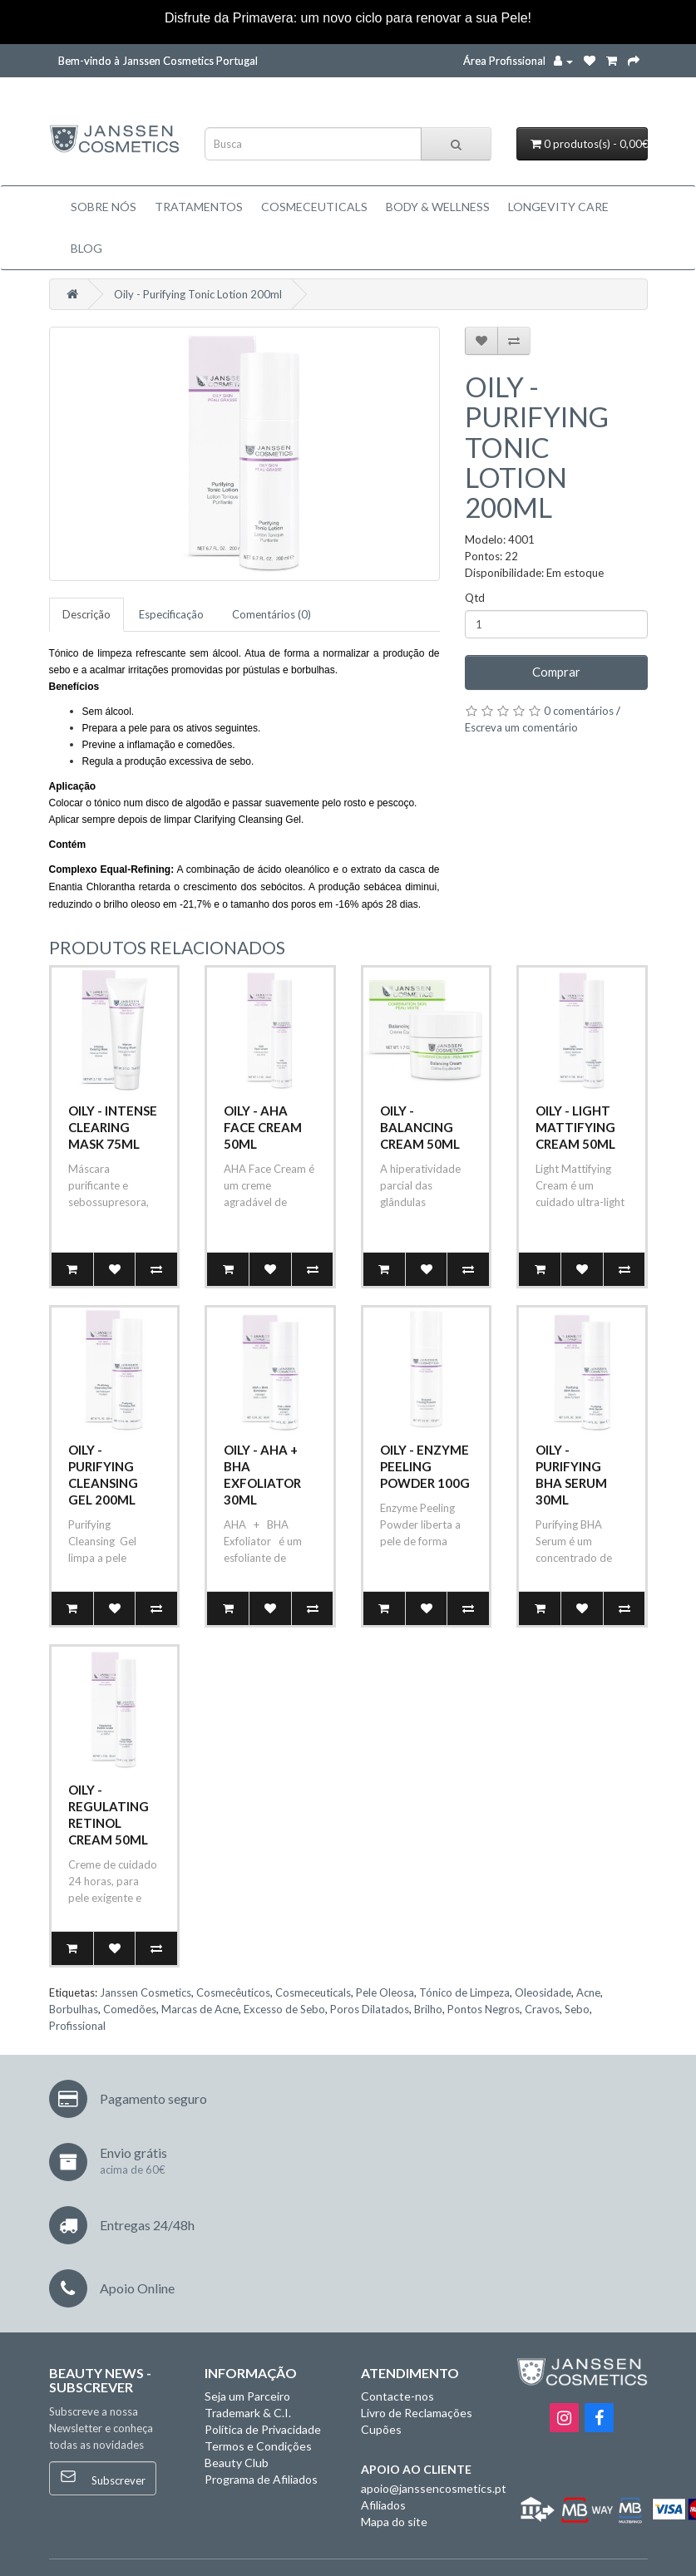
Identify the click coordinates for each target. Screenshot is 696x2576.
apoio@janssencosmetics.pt (433, 2488)
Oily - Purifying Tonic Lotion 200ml (198, 294)
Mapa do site (394, 2521)
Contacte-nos (397, 2396)
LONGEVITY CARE (558, 206)
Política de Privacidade (263, 2429)
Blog (86, 248)
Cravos (542, 2009)
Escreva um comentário (521, 727)
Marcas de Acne (200, 2009)
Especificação (171, 614)
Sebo (577, 2009)
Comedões (129, 2009)
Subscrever (103, 2477)
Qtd (475, 597)
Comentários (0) (271, 614)
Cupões (381, 2429)
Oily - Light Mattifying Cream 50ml (575, 1127)
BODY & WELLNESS (438, 206)
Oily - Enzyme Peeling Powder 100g (425, 1466)
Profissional (77, 2025)
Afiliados (383, 2505)
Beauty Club (237, 2462)
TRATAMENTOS (199, 206)
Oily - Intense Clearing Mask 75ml (112, 1127)
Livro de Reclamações (416, 2413)
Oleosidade (543, 1992)
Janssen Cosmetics (145, 1992)
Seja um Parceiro (247, 2396)
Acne (588, 1992)
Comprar (556, 671)
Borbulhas (73, 2009)
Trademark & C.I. (248, 2413)
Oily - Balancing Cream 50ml (420, 1127)
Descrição (86, 614)
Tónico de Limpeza (464, 1992)
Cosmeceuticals (314, 206)
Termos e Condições (258, 2446)
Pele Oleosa (385, 1992)
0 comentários (579, 710)
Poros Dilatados (369, 2009)
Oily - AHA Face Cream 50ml (263, 1127)
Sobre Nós (103, 206)
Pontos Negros (483, 2009)
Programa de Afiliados (261, 2479)
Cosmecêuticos (233, 1992)
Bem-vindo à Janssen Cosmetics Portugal (158, 60)
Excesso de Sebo (284, 2009)
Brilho (428, 2009)
